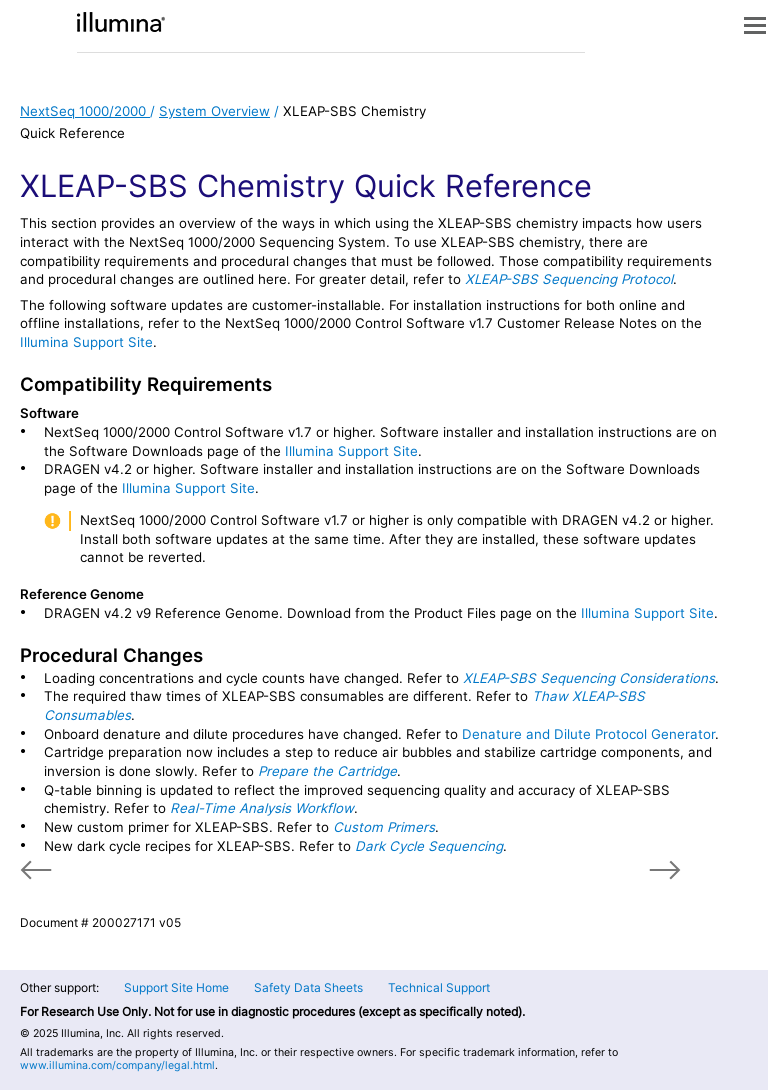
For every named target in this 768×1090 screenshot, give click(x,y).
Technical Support (439, 987)
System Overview (214, 111)
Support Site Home (176, 987)
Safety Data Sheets (308, 987)
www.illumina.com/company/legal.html (117, 1065)
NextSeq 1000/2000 (85, 111)
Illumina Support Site (86, 342)
